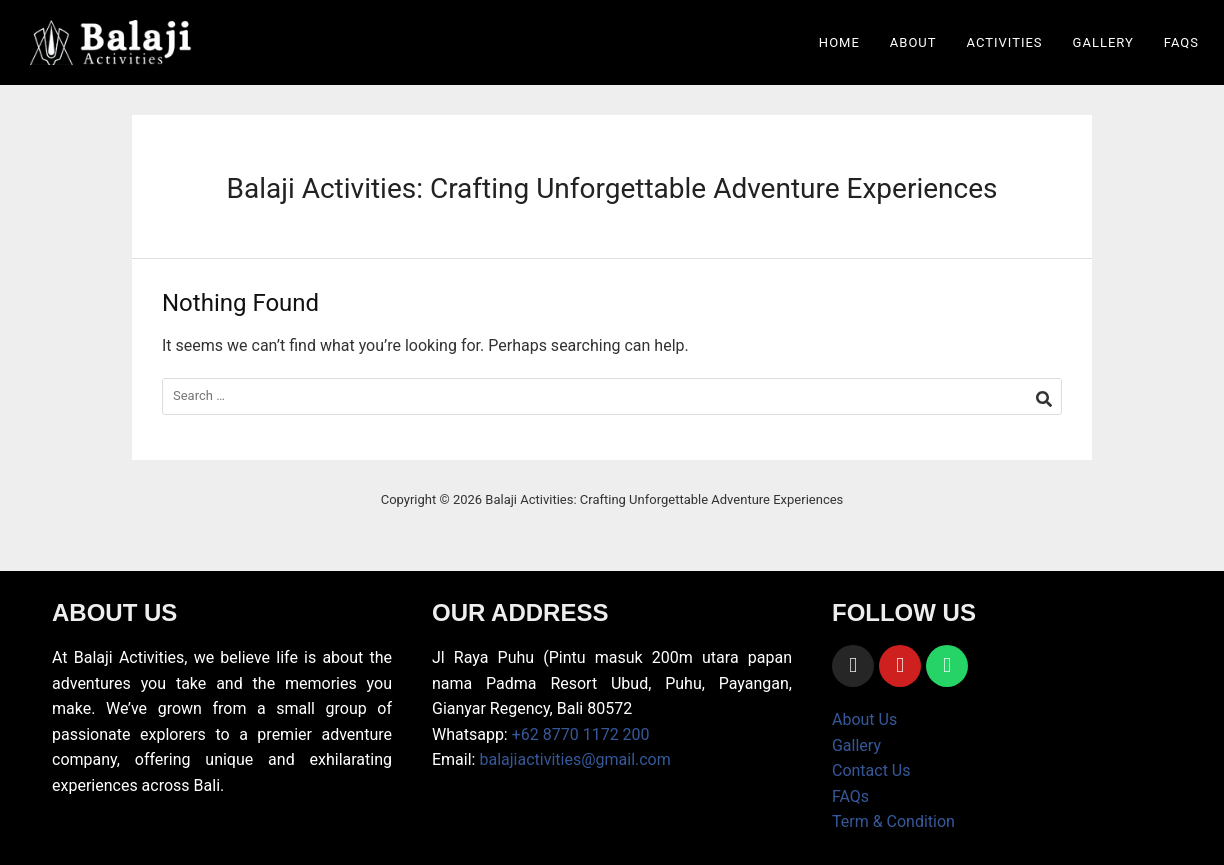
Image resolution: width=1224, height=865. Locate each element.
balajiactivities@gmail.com (574, 759)
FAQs (1181, 42)
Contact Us (871, 770)
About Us (864, 719)
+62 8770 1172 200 (581, 734)
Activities (1005, 42)
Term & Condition (893, 821)
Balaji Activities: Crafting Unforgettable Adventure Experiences (612, 188)
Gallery (1103, 42)
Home (839, 42)
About (913, 42)
